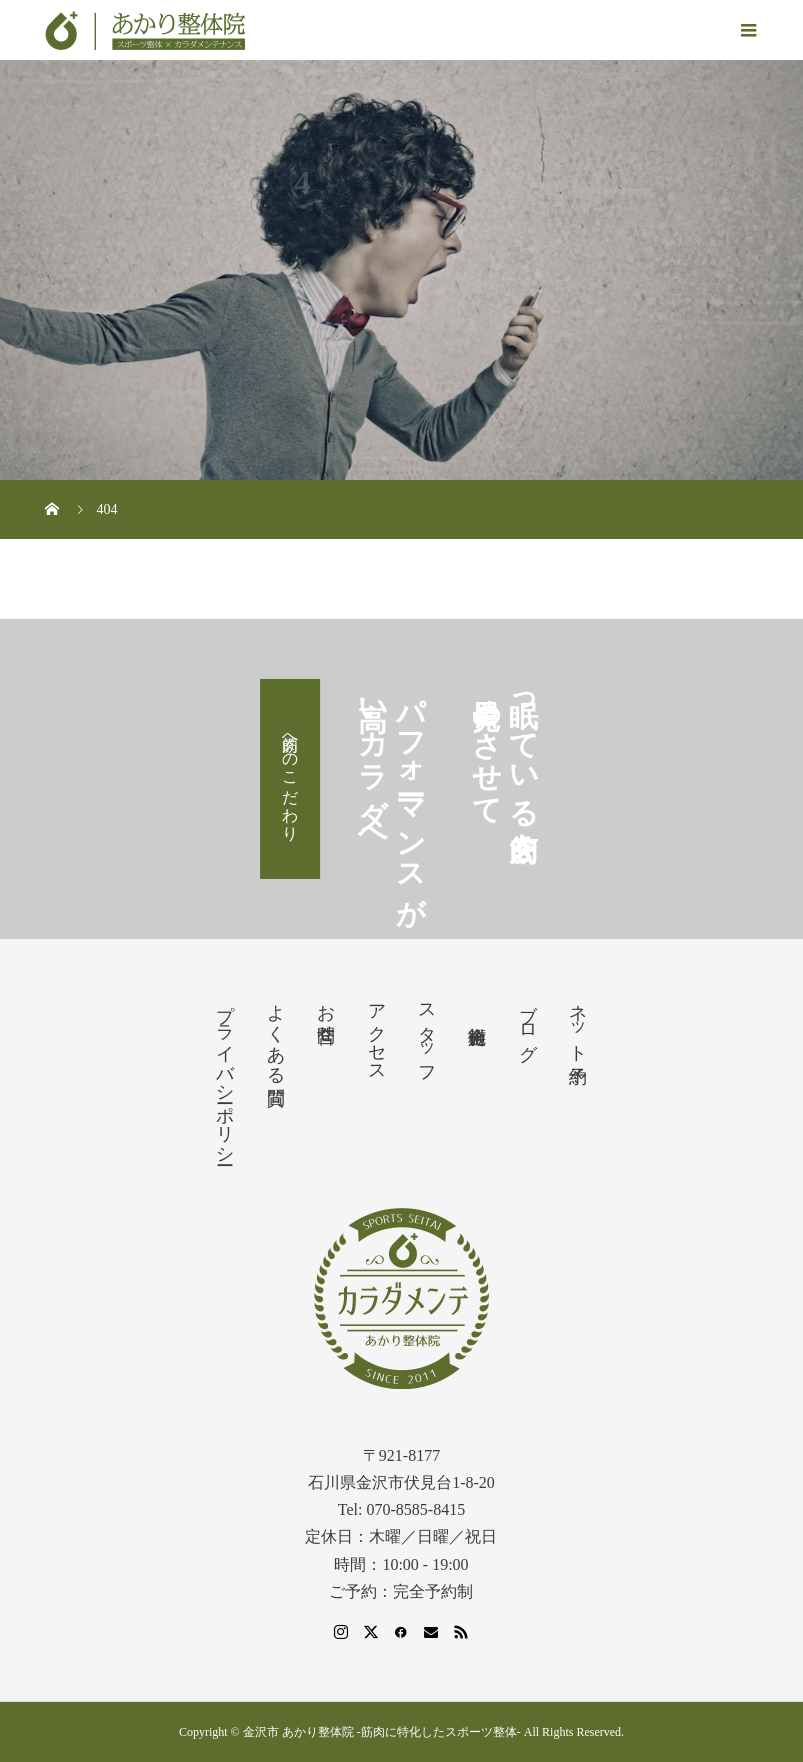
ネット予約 (578, 1023)
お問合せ (326, 1013)
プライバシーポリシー (225, 1074)
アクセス (377, 1033)
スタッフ (427, 1033)
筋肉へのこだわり (290, 779)
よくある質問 (276, 1033)
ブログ (528, 1022)
